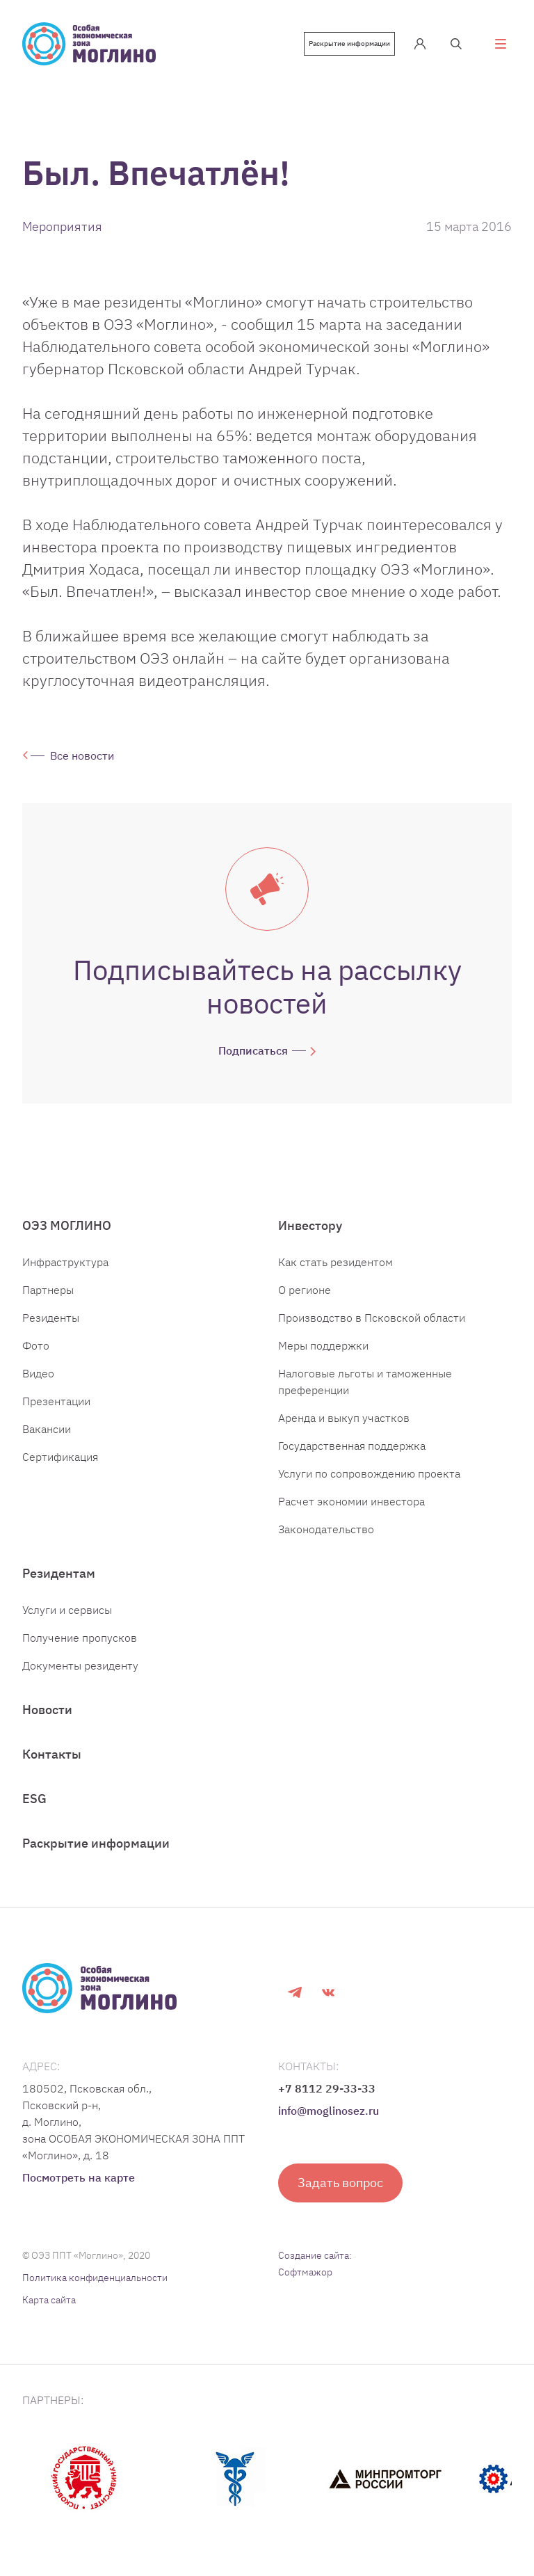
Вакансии (46, 1429)
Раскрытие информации (349, 43)
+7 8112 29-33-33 (326, 2088)
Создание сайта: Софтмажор (315, 2263)
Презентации (56, 1401)
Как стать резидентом (335, 1262)
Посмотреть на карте (78, 2177)
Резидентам (58, 1573)
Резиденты (50, 1318)
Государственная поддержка (352, 1446)
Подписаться (253, 1050)
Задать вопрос (340, 2183)
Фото (35, 1345)
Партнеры (48, 1290)
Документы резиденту (80, 1665)
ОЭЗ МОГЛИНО (66, 1225)
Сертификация (60, 1457)
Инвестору (310, 1225)
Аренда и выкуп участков (344, 1418)
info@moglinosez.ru (328, 2111)
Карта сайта (49, 2300)
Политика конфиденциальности (95, 2277)
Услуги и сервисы (67, 1610)
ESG (34, 1799)
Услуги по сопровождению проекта (369, 1473)
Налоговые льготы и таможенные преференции (365, 1381)
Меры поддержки (323, 1345)
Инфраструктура (65, 1262)
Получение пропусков (79, 1638)
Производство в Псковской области (371, 1318)
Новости (47, 1710)
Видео (38, 1373)
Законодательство (326, 1529)
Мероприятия (62, 226)
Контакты (51, 1754)
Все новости (82, 755)
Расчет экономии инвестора (351, 1501)
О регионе (304, 1290)
